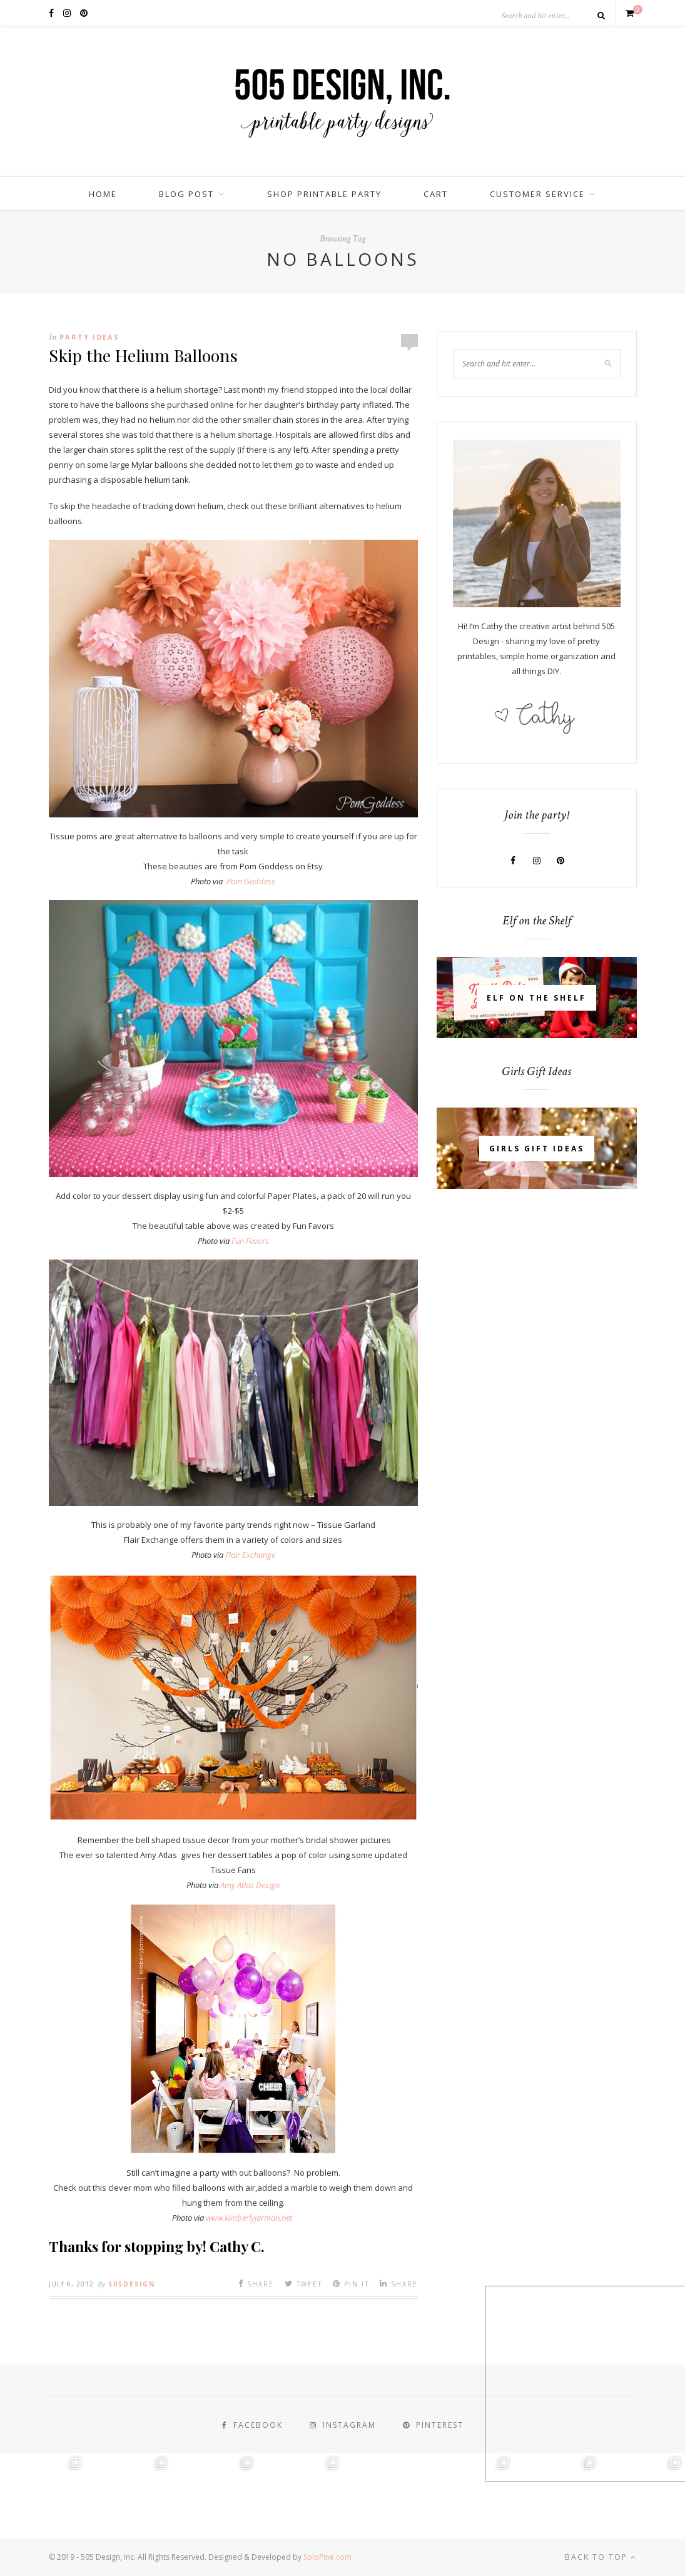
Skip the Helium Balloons (143, 355)
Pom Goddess (250, 881)
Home (103, 194)
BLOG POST (186, 194)
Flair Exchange (250, 1554)
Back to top (601, 2557)
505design (131, 2284)
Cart (436, 194)
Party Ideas (89, 336)
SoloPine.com (327, 2557)
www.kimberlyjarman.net (249, 2217)
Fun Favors (250, 1240)
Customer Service (537, 194)
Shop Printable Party (324, 194)
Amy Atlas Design (250, 1885)
